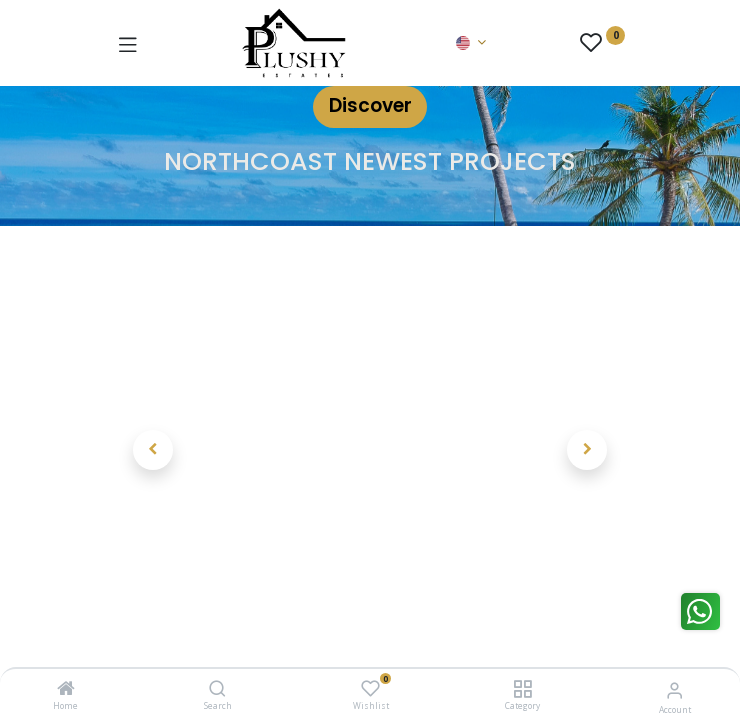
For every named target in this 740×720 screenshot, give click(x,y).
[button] (153, 450)
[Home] (66, 689)
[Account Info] (674, 689)
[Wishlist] (370, 688)
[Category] (522, 689)
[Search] (217, 689)
